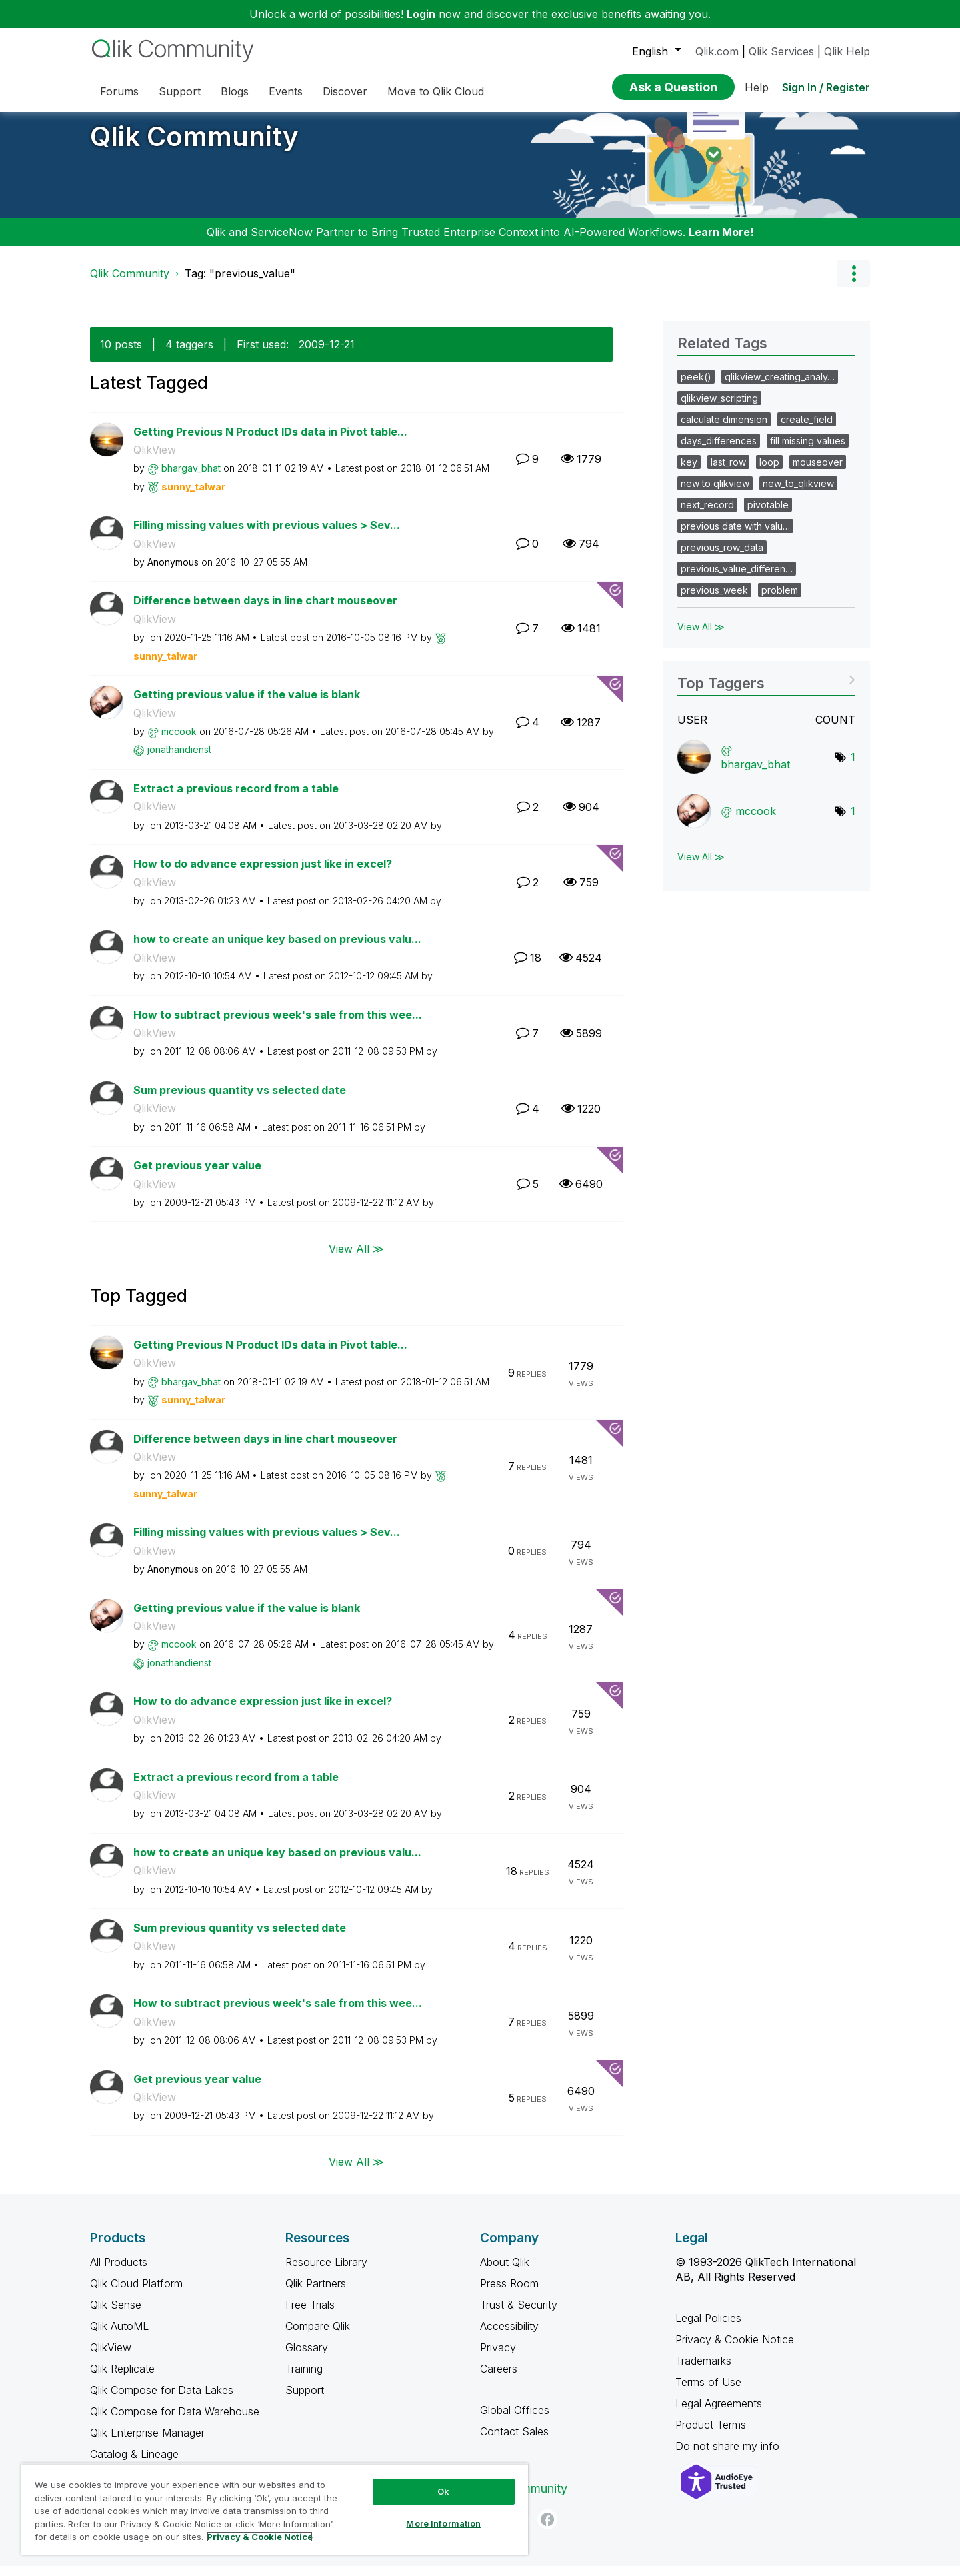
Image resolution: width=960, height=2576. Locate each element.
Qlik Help (847, 51)
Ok (443, 2491)
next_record (707, 514)
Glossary (306, 2357)
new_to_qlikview (798, 493)
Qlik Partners (315, 2293)
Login (421, 14)
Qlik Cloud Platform (136, 2293)
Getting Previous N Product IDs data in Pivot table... (270, 441)
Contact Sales (514, 2441)
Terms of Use (708, 2392)
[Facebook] (547, 2529)
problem (779, 600)
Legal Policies (708, 2328)
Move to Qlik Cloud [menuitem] (435, 91)
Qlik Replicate (122, 2378)
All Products (118, 2272)
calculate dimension (724, 429)
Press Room (509, 2293)
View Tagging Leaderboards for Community (766, 689)
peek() (696, 386)
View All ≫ (356, 1258)
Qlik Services (781, 51)
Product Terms (710, 2434)
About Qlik (504, 2272)
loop (769, 472)
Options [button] (853, 283)
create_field (807, 429)
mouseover (818, 472)
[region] (274, 2509)
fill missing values (807, 450)
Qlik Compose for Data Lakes (161, 2400)
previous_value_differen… (737, 578)
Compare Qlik (317, 2336)
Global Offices (514, 2420)
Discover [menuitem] (345, 91)
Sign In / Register (826, 87)
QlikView (154, 459)
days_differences (719, 450)
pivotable (768, 514)
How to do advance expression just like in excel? (262, 873)
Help (757, 87)
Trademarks (703, 2370)
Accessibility (509, 2336)
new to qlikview (715, 493)
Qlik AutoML (119, 2336)
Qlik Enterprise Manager (147, 2442)
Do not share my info (729, 2456)
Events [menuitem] (286, 91)
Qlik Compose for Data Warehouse (174, 2421)
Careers (498, 2378)
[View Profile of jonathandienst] (179, 759)
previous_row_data (722, 557)
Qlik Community (194, 146)
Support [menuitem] (180, 91)
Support (304, 2400)
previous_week (714, 600)
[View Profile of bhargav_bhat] (191, 478)
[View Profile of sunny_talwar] (193, 496)
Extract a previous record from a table (236, 798)
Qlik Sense (115, 2314)
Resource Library (326, 2272)
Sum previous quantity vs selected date (239, 1100)
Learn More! (721, 242)
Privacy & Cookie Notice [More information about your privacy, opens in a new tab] (260, 2536)
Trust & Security (518, 2314)
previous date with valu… (735, 536)
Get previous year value (197, 1175)
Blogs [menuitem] (235, 91)
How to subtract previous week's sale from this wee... (277, 1024)
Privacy (498, 2357)
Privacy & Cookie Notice (734, 2349)
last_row (728, 472)
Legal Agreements (718, 2413)
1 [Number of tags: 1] (853, 767)
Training (304, 2378)
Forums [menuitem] (119, 91)
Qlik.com (717, 51)
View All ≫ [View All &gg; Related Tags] (701, 636)
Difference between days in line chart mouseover (265, 610)
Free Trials (310, 2314)
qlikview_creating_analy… (780, 386)
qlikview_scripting (719, 408)
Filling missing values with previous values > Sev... (266, 535)
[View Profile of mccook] (179, 741)
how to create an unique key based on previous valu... (277, 949)
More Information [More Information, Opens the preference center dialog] (443, 2523)
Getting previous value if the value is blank (246, 704)
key (689, 472)
